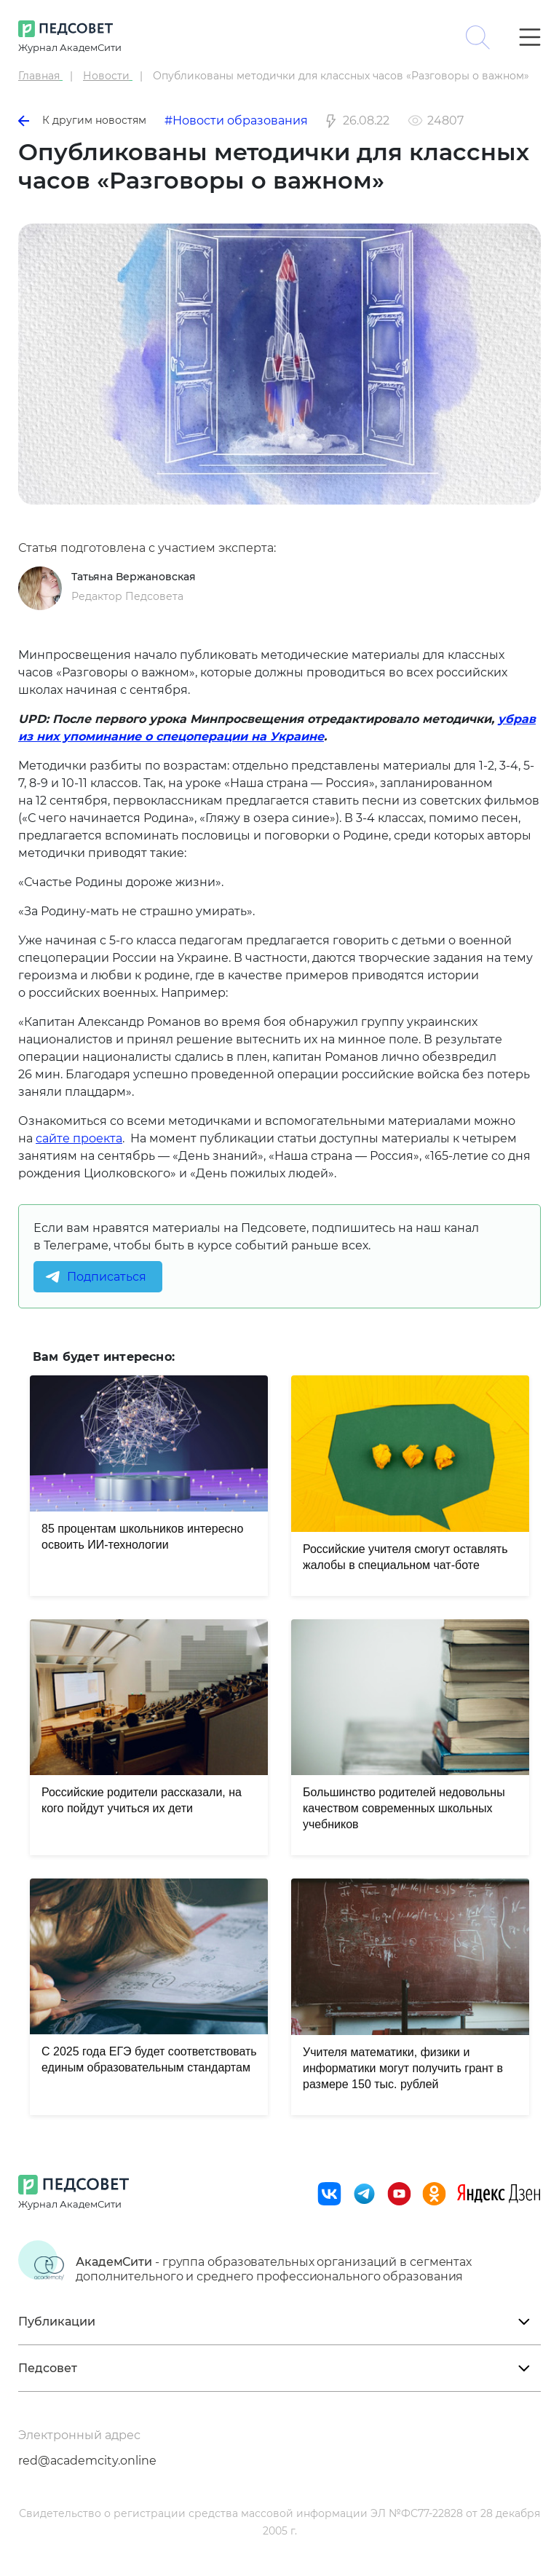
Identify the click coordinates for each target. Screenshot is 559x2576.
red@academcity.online (87, 2461)
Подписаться (106, 1277)
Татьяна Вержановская (133, 576)
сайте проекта (79, 1138)
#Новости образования (236, 120)
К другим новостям (82, 120)
